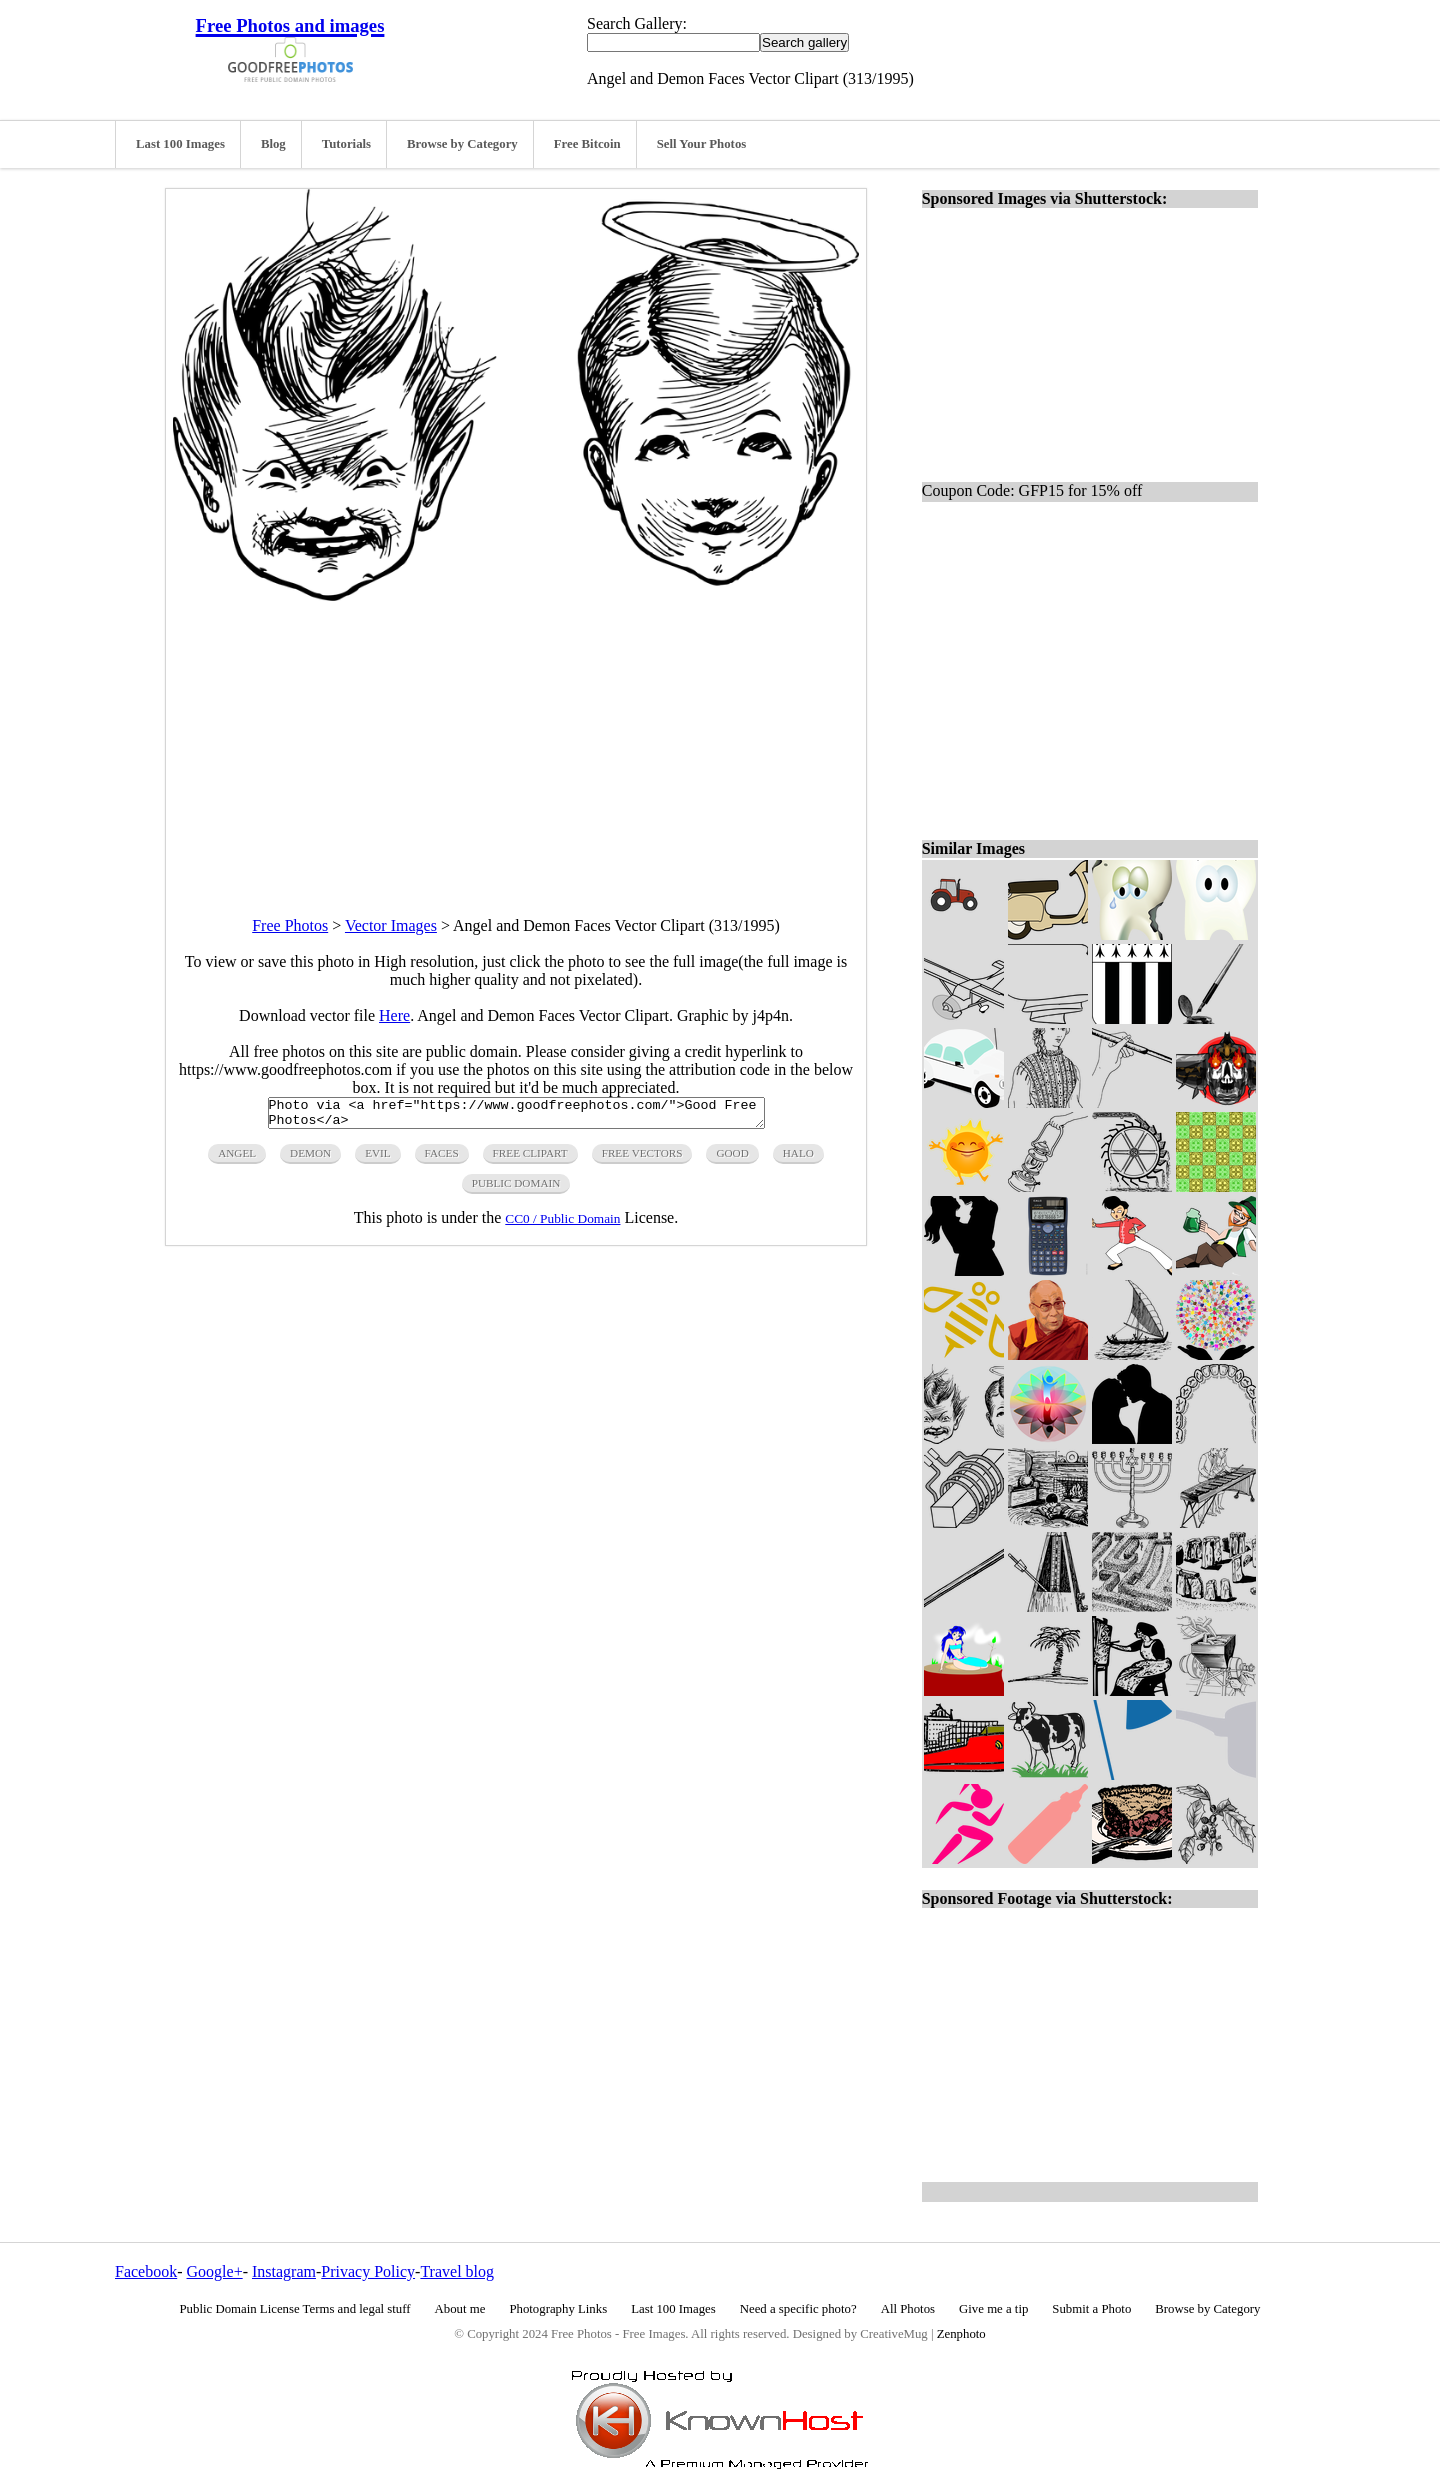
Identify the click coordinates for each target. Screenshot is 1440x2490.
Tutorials (346, 144)
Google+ (215, 2271)
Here (394, 1015)
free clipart (530, 1159)
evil (377, 1159)
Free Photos (290, 925)
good (732, 1159)
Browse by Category (462, 144)
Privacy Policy (368, 2271)
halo (798, 1159)
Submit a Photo (1091, 2309)
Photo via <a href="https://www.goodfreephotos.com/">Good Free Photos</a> (516, 1116)
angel (237, 1159)
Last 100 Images (180, 144)
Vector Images (391, 925)
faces (442, 1159)
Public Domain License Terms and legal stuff (295, 2309)
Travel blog (457, 2271)
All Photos (908, 2309)
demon (310, 1159)
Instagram (284, 2271)
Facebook (146, 2271)
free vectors (642, 1159)
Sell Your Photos (702, 144)
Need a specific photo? (798, 2309)
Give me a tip (993, 2309)
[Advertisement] (516, 741)
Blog (273, 144)
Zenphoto (961, 2334)
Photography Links (558, 2309)
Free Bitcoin (587, 144)
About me (460, 2309)
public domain (516, 1189)
